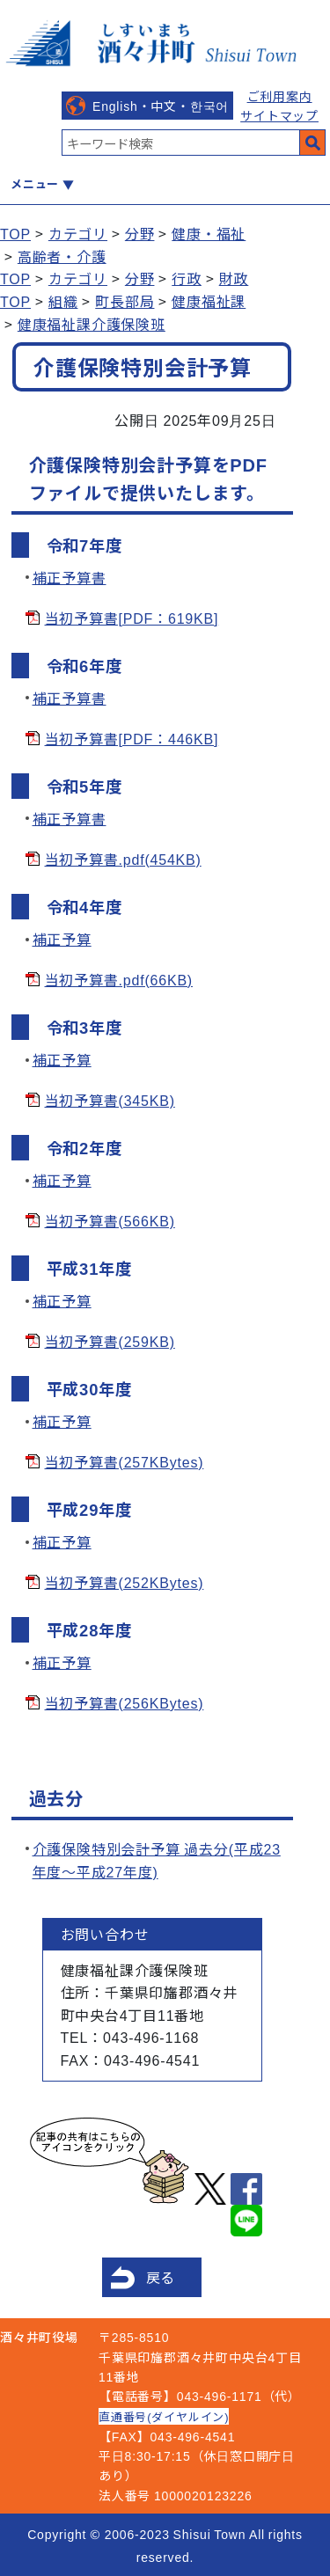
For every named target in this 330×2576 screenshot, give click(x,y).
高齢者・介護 (62, 256)
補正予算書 (69, 577)
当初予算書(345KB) (110, 1099)
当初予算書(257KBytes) (124, 1461)
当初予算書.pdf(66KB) (119, 979)
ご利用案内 (279, 96)
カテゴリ (77, 233)
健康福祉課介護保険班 (91, 323)
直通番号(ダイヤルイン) (164, 2416)
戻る (161, 2276)
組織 (63, 300)
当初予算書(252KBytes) (124, 1581)
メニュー (35, 183)
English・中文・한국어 (160, 105)
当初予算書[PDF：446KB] (132, 738)
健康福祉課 (209, 300)
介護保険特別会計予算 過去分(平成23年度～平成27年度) (157, 1860)
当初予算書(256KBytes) (124, 1702)
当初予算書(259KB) (110, 1340)
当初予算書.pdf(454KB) (123, 858)
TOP (15, 233)
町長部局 (124, 300)
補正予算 (62, 938)
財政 (234, 278)
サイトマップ (279, 115)
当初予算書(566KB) (110, 1220)
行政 (187, 278)
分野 (140, 233)
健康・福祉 (209, 233)
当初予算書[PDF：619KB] (132, 617)
